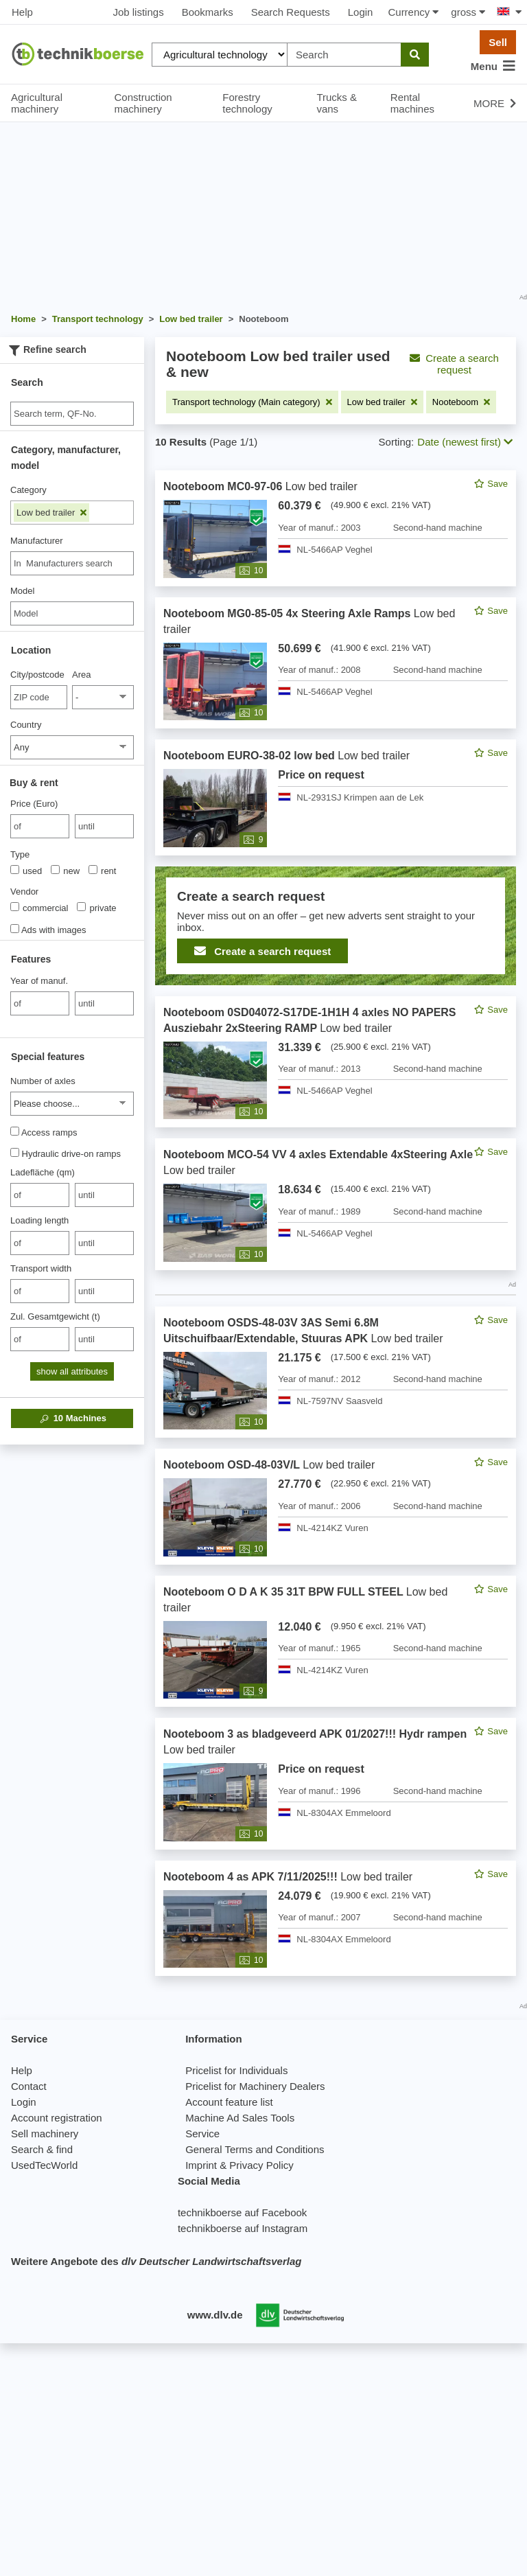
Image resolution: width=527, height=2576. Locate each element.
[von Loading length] (39, 1243)
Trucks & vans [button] (336, 103)
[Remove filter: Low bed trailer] (382, 402)
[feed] (335, 1223)
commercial (39, 907)
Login (360, 12)
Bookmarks (207, 12)
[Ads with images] (14, 928)
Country (26, 725)
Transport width (40, 1268)
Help (22, 12)
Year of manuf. (39, 981)
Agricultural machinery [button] (36, 103)
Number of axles (42, 1081)
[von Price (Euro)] (39, 826)
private (96, 907)
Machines (72, 1418)
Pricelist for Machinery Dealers (255, 2086)
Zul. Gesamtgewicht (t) (55, 1316)
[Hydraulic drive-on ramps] (14, 1152)
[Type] (14, 869)
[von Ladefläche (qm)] (39, 1195)
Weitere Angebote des (156, 2261)
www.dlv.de (215, 2315)
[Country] (72, 747)
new (65, 870)
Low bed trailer (51, 512)
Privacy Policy (261, 2165)
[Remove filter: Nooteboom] (461, 402)
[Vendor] (14, 906)
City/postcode (37, 674)
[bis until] (104, 826)
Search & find (42, 2149)
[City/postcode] (38, 697)
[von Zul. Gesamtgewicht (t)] (39, 1339)
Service (202, 2133)
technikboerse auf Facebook (242, 2212)
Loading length (39, 1220)
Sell (498, 42)
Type (20, 854)
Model (22, 591)
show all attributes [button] (72, 1371)
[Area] (103, 697)
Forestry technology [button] (247, 103)
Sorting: (396, 442)
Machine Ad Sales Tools (239, 2118)
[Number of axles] (72, 1104)
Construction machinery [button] (143, 103)
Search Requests (290, 12)
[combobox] (72, 563)
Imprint (201, 2165)
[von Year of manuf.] (39, 1003)
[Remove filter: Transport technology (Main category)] (252, 402)
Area (81, 674)
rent (102, 870)
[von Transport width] (39, 1291)
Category (28, 490)
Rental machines (412, 103)
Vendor (24, 891)
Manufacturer (36, 541)
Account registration (56, 2118)
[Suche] (72, 414)
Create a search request (454, 364)
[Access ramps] (14, 1131)
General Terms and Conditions (254, 2149)
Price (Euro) (34, 803)
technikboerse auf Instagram (242, 2228)
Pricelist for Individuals (236, 2070)
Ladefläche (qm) (42, 1172)
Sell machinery (44, 2133)
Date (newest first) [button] (465, 442)
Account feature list (229, 2102)
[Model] (72, 613)
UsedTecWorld (44, 2165)
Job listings (138, 12)
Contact (29, 2086)
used (26, 870)
